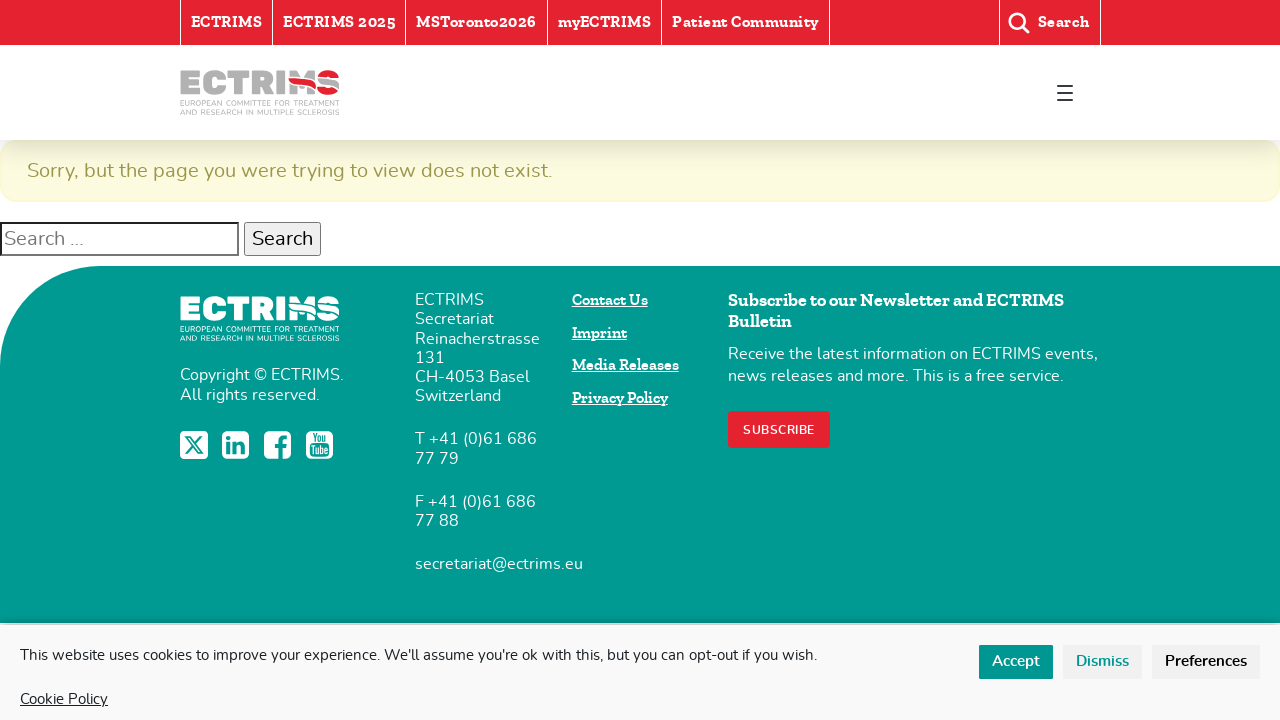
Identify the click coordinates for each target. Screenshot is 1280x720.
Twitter (196, 445)
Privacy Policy (620, 398)
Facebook (280, 445)
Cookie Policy (64, 699)
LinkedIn (238, 445)
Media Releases (625, 365)
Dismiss (1102, 661)
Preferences (1206, 661)
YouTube (322, 445)
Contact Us (610, 300)
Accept (1016, 661)
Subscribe (779, 430)
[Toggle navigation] (1065, 92)
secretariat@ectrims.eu (499, 564)
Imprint (599, 333)
